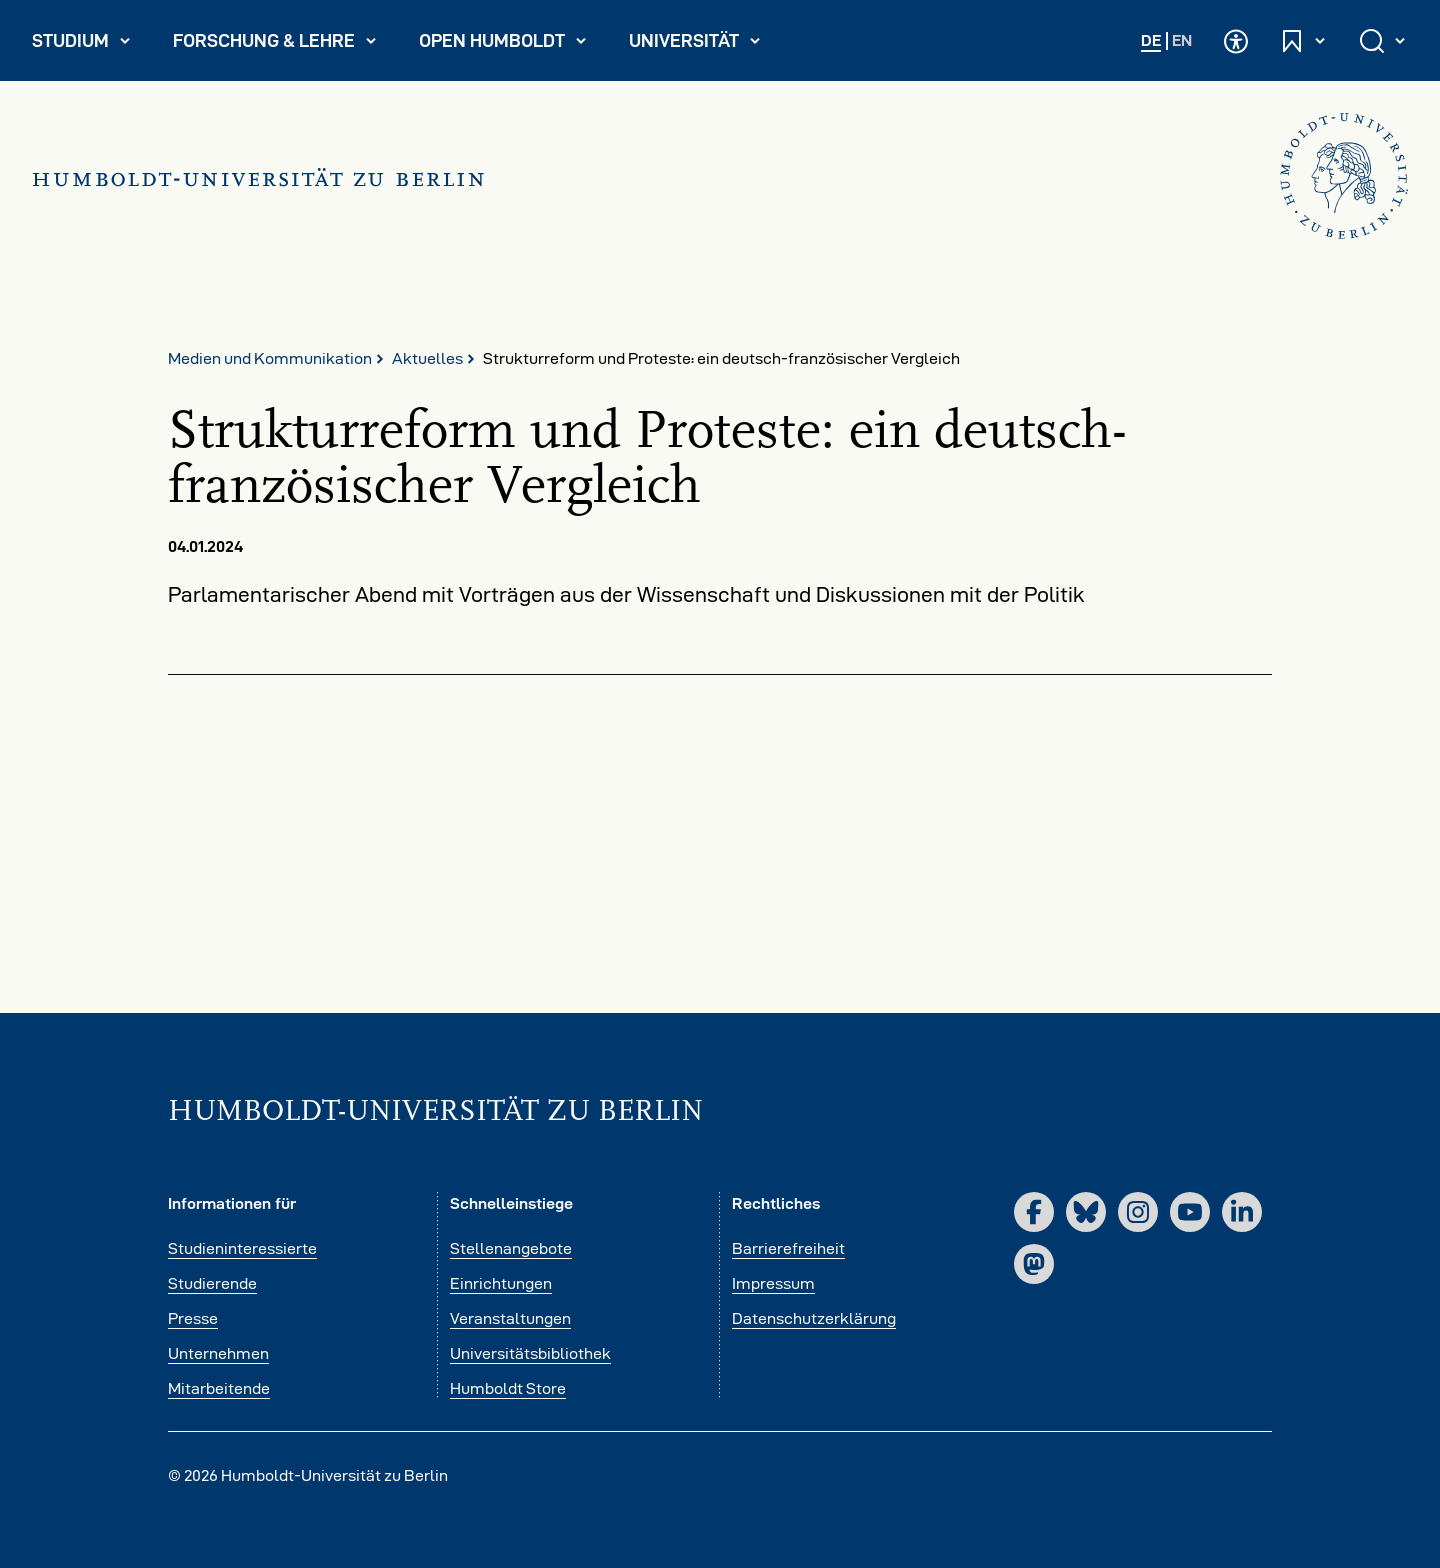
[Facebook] (1034, 1212)
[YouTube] (1190, 1212)
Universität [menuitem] (703, 45)
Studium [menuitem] (90, 45)
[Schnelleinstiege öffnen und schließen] (1304, 40)
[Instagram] (1138, 1212)
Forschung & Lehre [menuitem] (275, 45)
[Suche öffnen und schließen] (1384, 40)
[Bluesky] (1086, 1212)
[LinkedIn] (1242, 1212)
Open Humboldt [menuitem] (511, 45)
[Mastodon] (1034, 1264)
